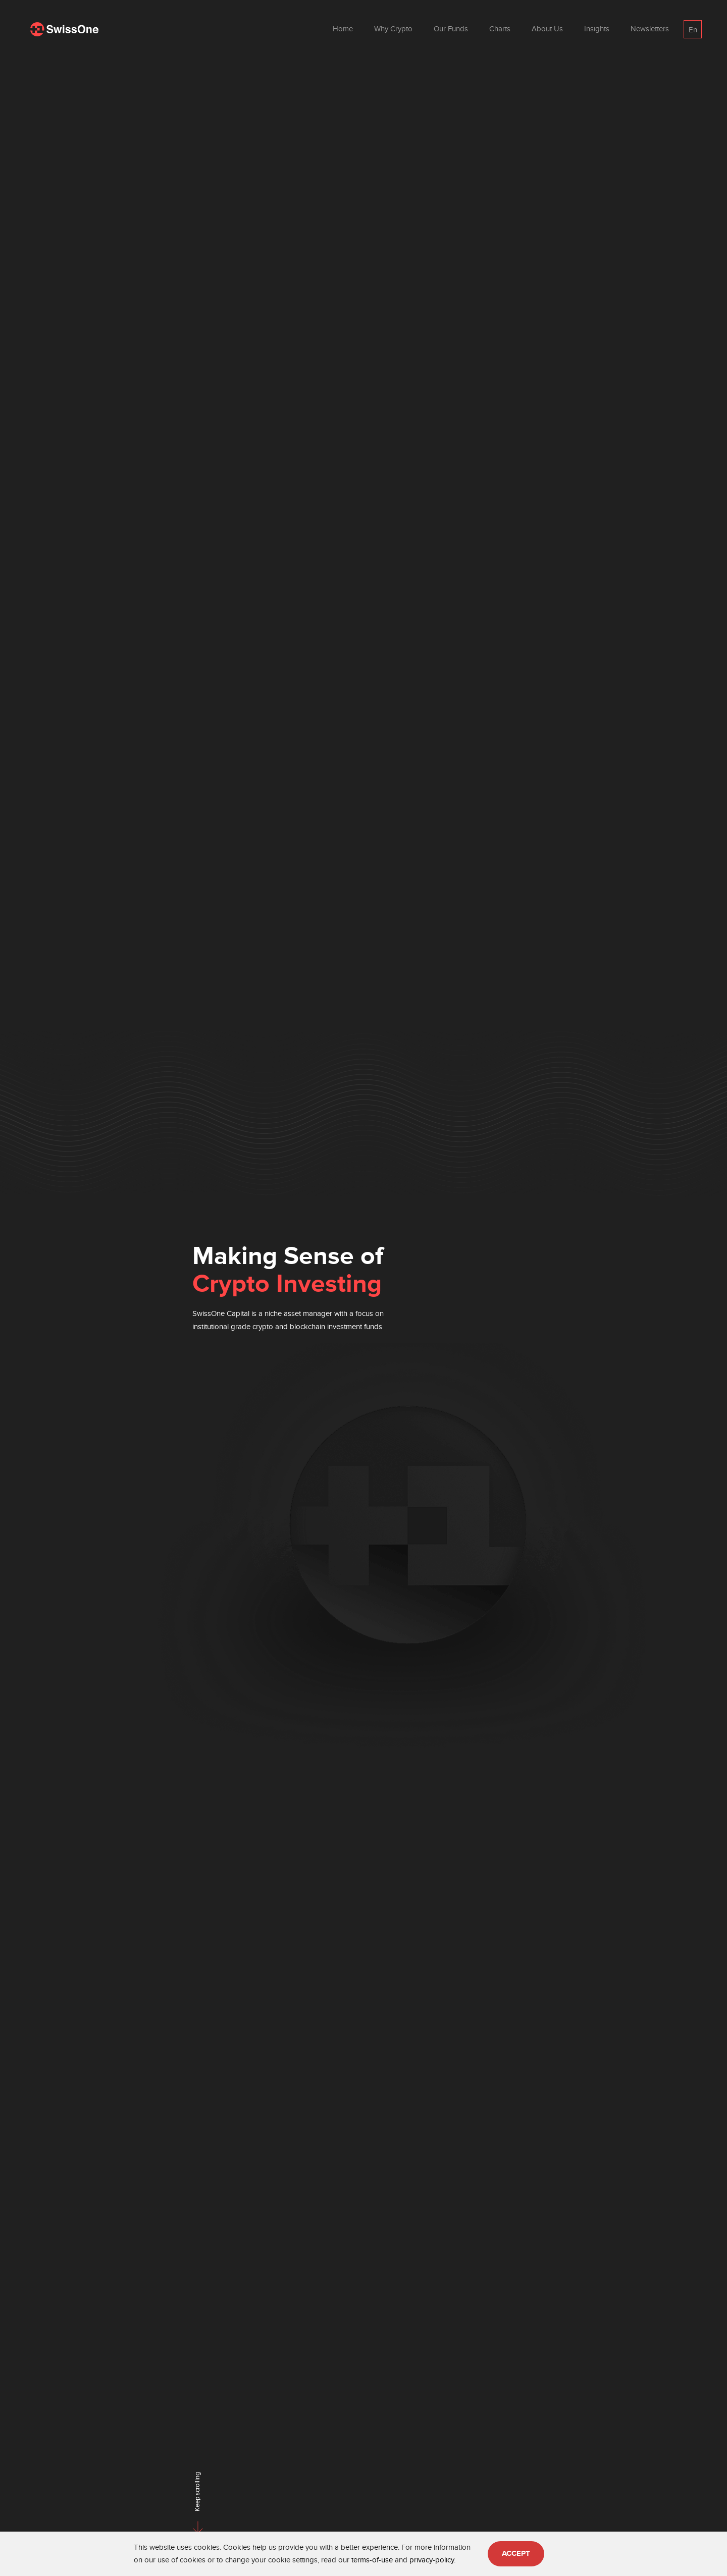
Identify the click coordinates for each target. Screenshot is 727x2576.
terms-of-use (372, 2559)
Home (343, 28)
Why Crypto (393, 28)
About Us (547, 28)
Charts (499, 28)
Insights (596, 28)
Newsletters (650, 28)
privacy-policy (431, 2559)
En (693, 29)
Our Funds (451, 28)
